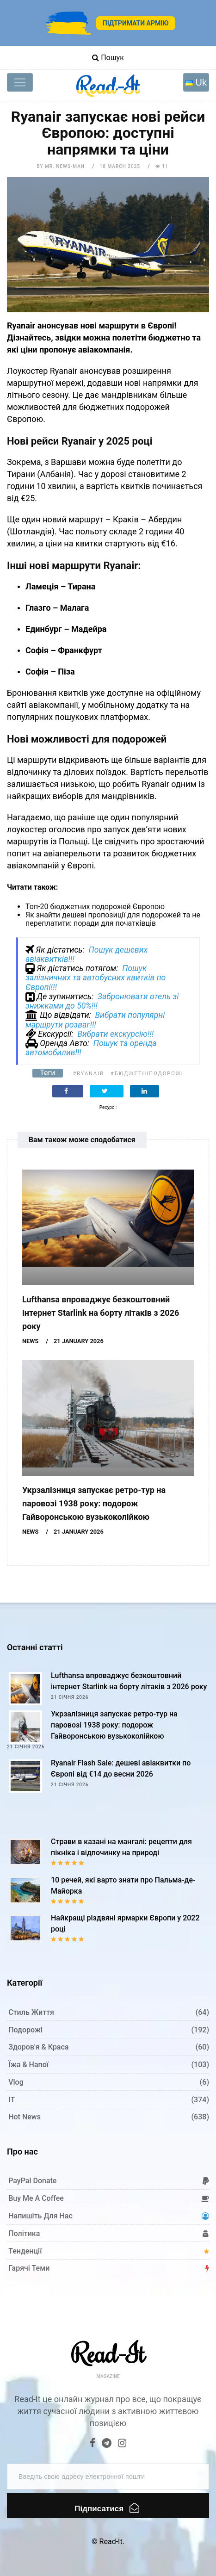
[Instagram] (122, 2444)
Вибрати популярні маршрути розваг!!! (95, 1019)
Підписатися (106, 2508)
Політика (24, 2233)
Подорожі (25, 2029)
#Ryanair (88, 1074)
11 (161, 166)
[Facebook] (93, 2444)
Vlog (16, 2082)
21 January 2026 (79, 1341)
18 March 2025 (120, 166)
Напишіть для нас (40, 2215)
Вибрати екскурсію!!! (115, 1034)
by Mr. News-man (61, 166)
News (30, 1341)
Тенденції (25, 2251)
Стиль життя (31, 2012)
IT (11, 2099)
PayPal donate (32, 2180)
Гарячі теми (28, 2268)
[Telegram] (106, 2444)
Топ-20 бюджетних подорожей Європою (95, 906)
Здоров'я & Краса (38, 2047)
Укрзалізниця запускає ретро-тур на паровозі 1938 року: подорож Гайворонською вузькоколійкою (94, 1503)
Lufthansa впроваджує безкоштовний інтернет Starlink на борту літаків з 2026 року (100, 1312)
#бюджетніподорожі (147, 1074)
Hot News (24, 2116)
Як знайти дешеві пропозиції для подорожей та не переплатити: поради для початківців (112, 919)
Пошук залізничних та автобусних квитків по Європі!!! (95, 977)
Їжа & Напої (28, 2064)
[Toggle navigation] (20, 82)
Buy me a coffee (36, 2198)
